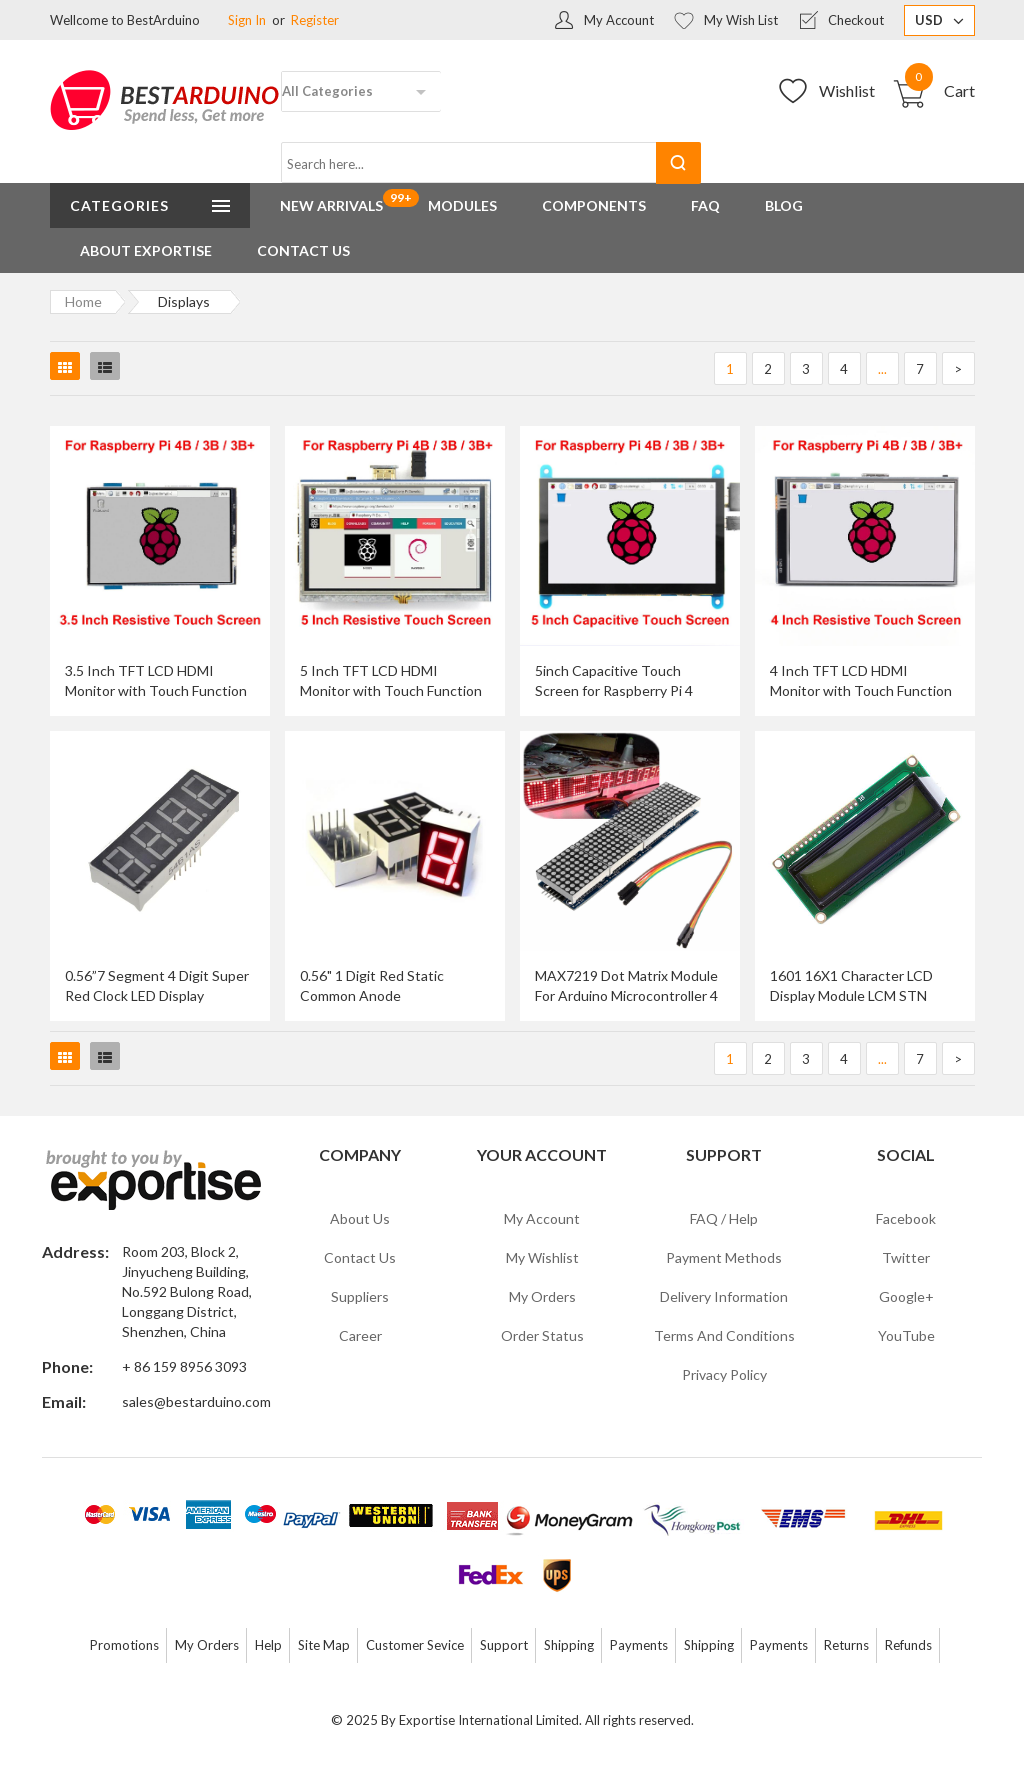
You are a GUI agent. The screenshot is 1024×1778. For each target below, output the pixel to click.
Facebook (906, 1218)
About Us (360, 1218)
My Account (619, 20)
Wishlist (847, 90)
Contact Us (360, 1257)
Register (315, 20)
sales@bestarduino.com (196, 1401)
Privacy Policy (724, 1374)
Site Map (324, 1645)
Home (83, 301)
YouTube (906, 1335)
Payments (639, 1645)
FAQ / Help (724, 1218)
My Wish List (741, 20)
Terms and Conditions (724, 1335)
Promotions (124, 1645)
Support (504, 1645)
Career (360, 1335)
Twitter (906, 1257)
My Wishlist (542, 1257)
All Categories (327, 91)
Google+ (906, 1296)
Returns (846, 1645)
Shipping (569, 1645)
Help (268, 1645)
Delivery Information (724, 1296)
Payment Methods (724, 1257)
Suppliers (360, 1296)
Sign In (247, 20)
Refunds (908, 1645)
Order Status (542, 1335)
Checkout (856, 20)
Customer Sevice (415, 1645)
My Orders (542, 1296)
